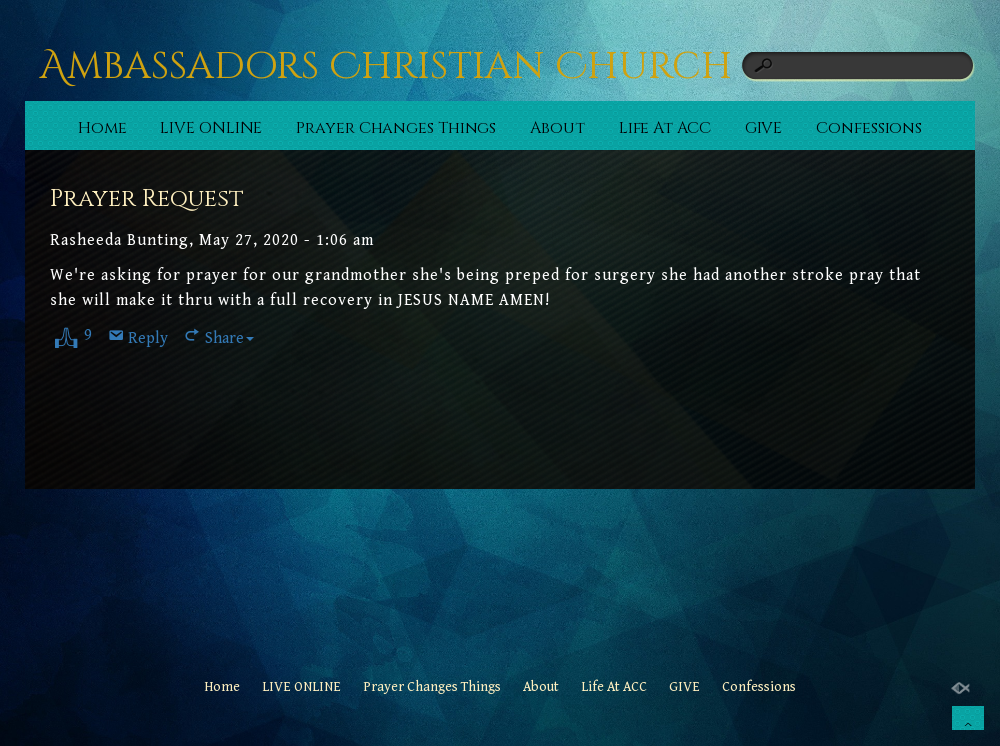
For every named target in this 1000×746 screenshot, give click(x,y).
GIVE (764, 128)
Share (229, 338)
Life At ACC (665, 128)
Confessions (869, 128)
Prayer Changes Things (396, 128)
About (557, 128)
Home (102, 128)
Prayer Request (147, 199)
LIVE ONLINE (211, 128)
